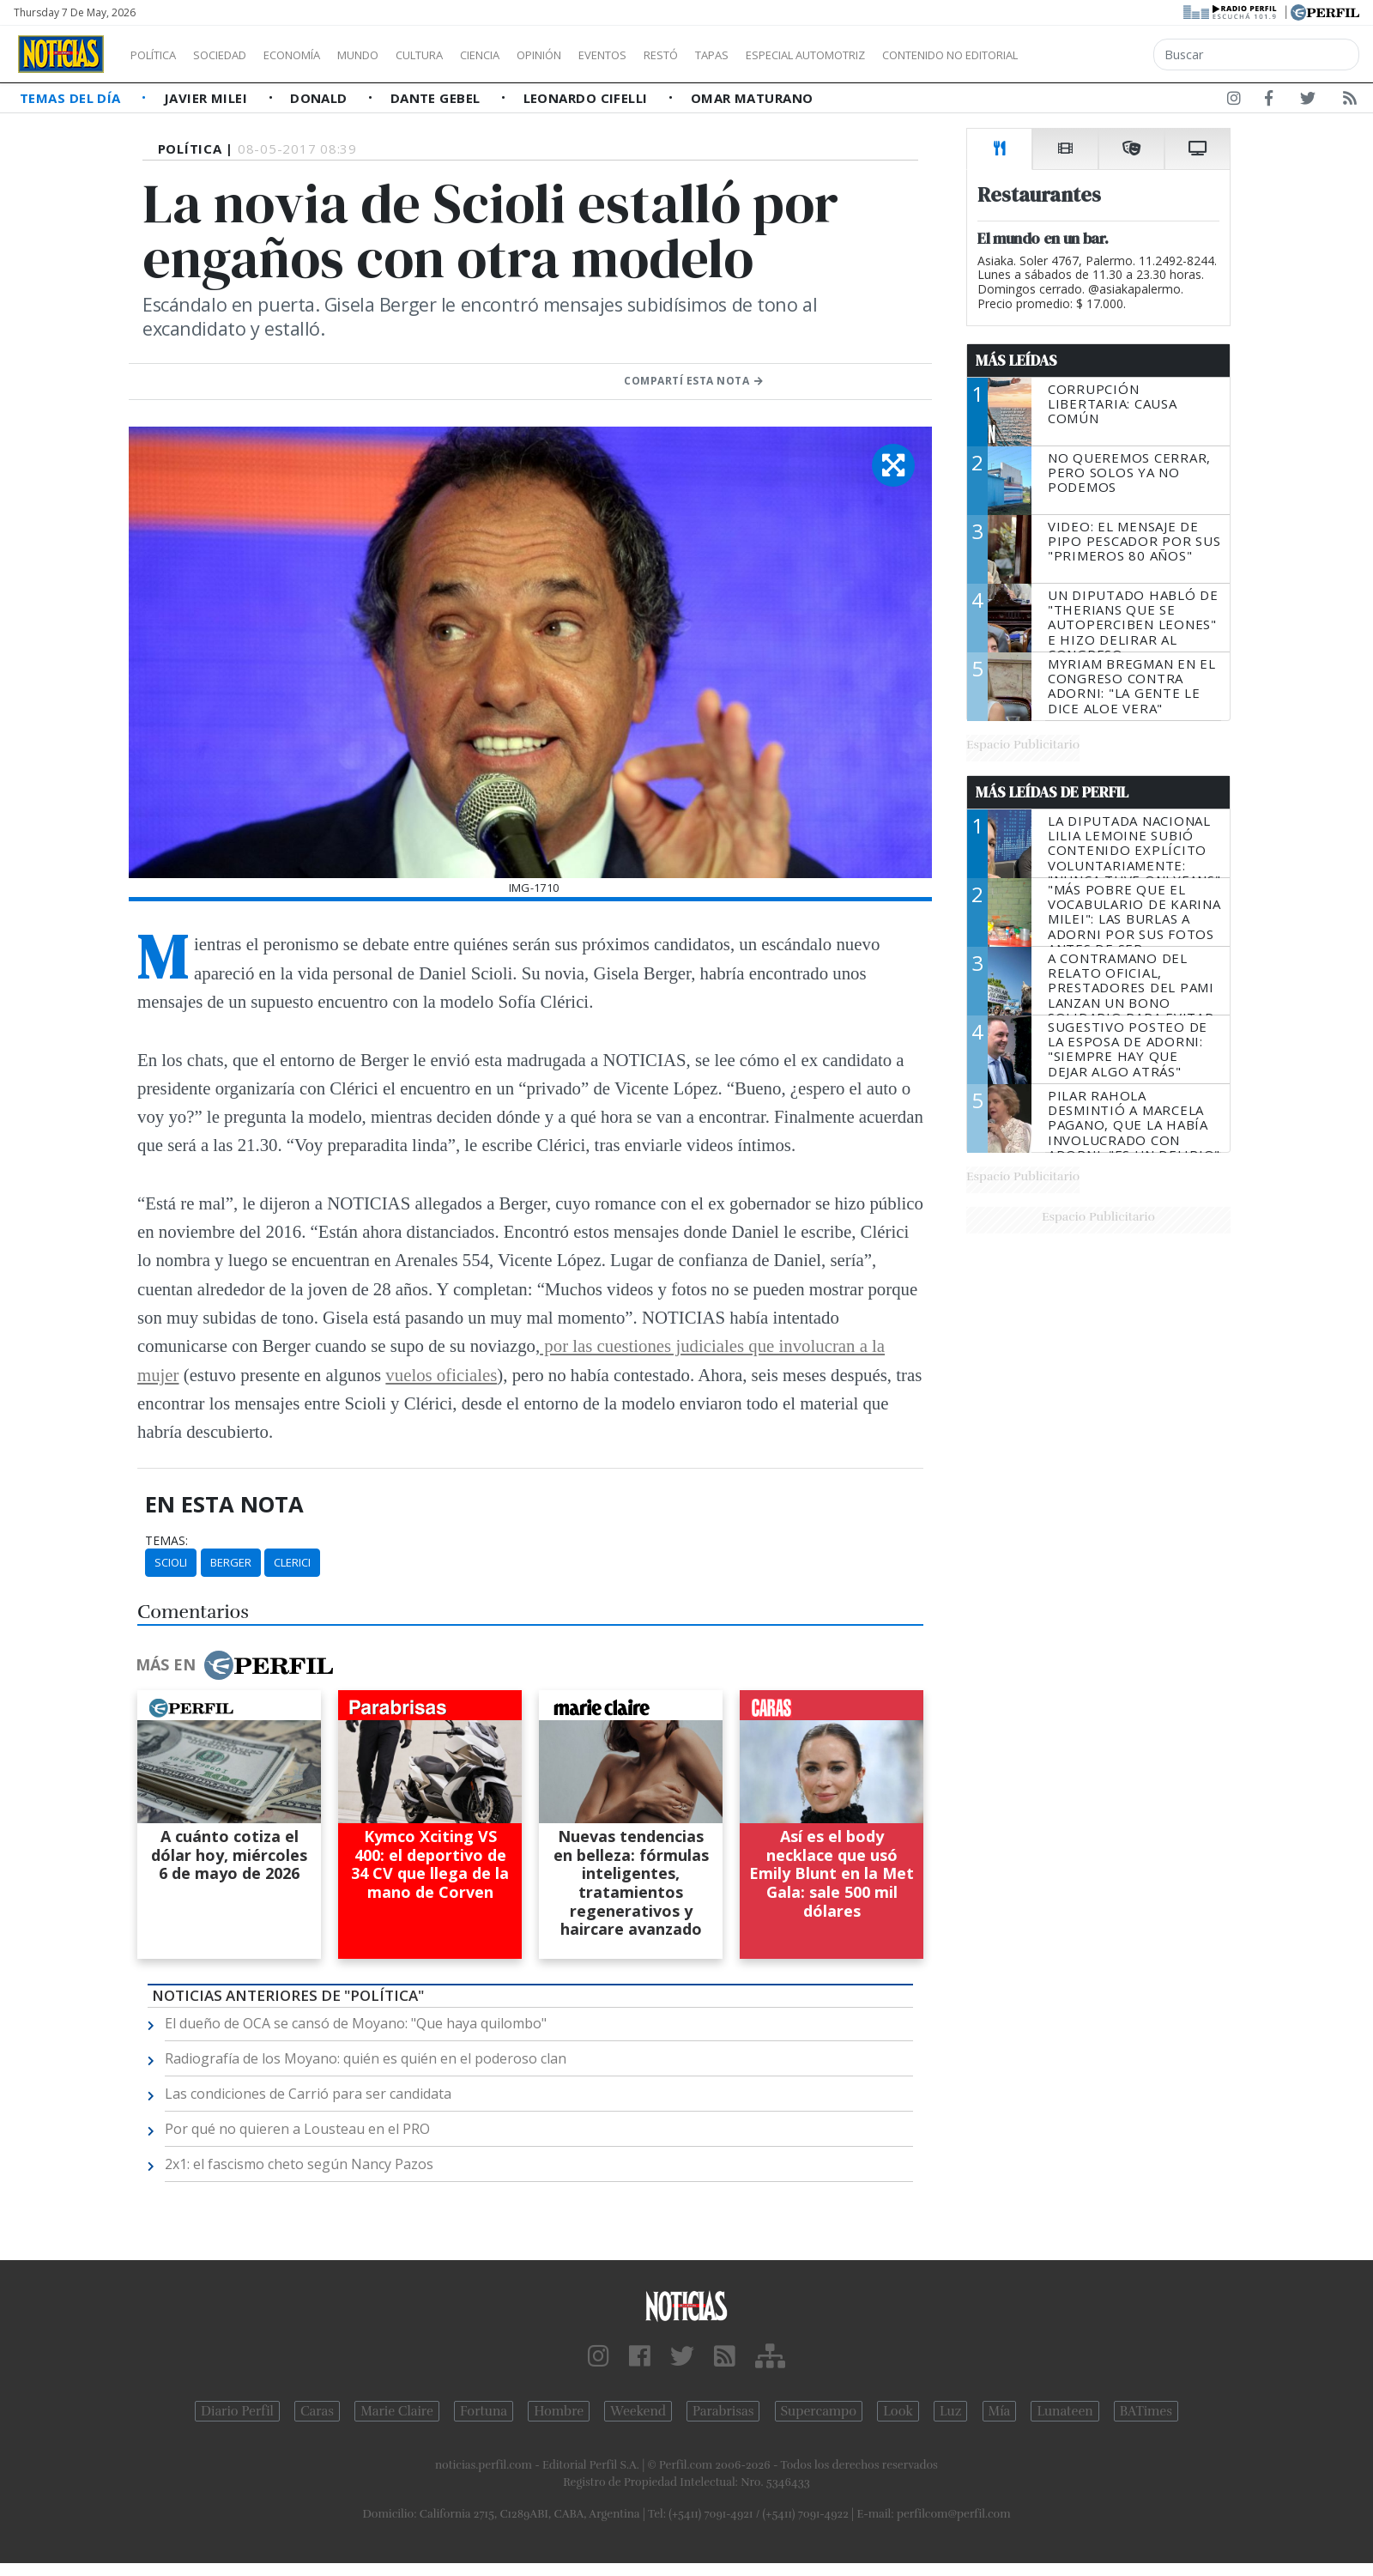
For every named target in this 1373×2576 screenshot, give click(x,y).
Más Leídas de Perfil (1052, 792)
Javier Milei (207, 97)
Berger (230, 1562)
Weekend (638, 2411)
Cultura (468, 55)
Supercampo (819, 2411)
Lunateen (1064, 2411)
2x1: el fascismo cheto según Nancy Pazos (299, 2164)
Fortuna (483, 2411)
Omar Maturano (752, 97)
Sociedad (237, 55)
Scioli (170, 1562)
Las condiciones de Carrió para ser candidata (308, 2093)
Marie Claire (396, 2411)
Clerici (292, 1562)
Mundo (397, 55)
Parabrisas (723, 2411)
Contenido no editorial (1096, 55)
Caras (317, 2411)
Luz (950, 2411)
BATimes (1146, 2411)
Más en (234, 1665)
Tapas (809, 55)
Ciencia (539, 55)
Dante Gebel (437, 97)
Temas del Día (72, 97)
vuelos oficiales (441, 1375)
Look (898, 2411)
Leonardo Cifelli (587, 97)
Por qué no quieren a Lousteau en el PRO (297, 2128)
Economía (321, 55)
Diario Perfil (237, 2411)
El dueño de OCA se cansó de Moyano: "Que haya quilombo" (356, 2023)
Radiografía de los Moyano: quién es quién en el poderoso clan (365, 2058)
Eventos (684, 55)
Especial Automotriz (920, 55)
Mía (1000, 2411)
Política (159, 55)
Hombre (559, 2411)
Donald (320, 97)
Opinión (609, 55)
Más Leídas (1016, 360)
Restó (751, 55)
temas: (166, 1541)
